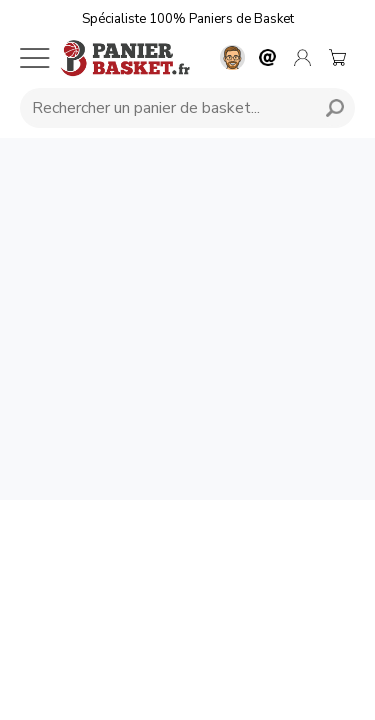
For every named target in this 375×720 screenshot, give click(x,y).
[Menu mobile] (35, 58)
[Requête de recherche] (164, 108)
